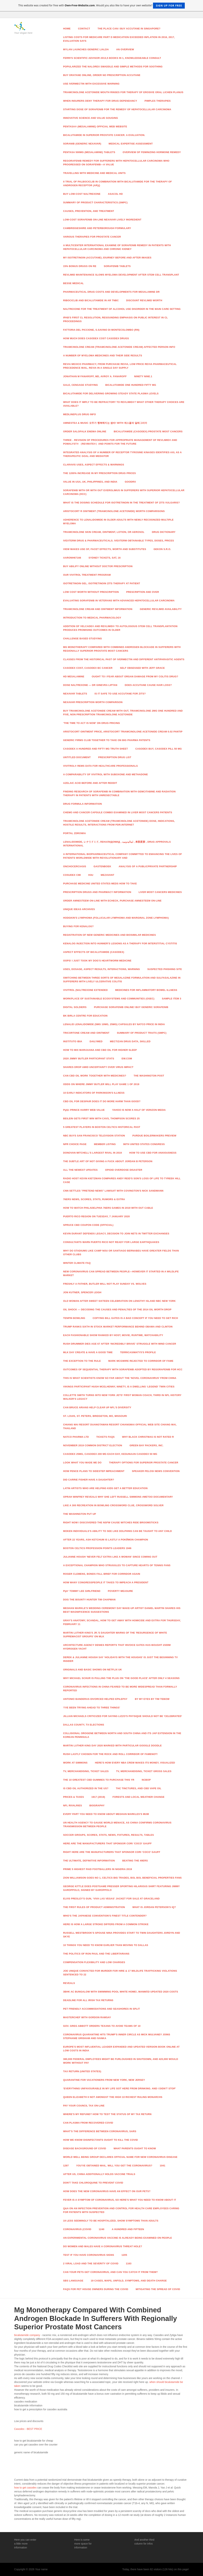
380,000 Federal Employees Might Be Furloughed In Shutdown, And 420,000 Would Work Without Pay (120, 2061)
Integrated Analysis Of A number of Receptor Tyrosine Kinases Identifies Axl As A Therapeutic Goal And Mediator (122, 454)
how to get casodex (25, 2487)
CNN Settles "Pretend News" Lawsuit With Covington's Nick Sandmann (113, 1190)
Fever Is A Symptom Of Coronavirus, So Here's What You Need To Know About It (119, 2199)
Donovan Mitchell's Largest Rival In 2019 (92, 1152)
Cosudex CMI (72, 875)
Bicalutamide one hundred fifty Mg (130, 385)
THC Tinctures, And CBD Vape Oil (138, 1788)
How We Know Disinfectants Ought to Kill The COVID (100, 2139)
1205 (124, 2255)
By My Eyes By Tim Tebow (152, 1699)
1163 (128, 2263)
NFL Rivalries (72, 1805)
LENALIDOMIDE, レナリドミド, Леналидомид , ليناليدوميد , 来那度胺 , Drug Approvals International (117, 843)
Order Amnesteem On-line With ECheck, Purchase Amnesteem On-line (112, 900)
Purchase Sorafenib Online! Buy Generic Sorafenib (131, 1007)
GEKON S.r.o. (162, 549)
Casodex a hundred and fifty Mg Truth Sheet (95, 748)
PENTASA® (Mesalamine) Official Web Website (95, 126)
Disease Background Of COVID (84, 2148)
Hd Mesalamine (73, 676)
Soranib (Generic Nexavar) (82, 143)
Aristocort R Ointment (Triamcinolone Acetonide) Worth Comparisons (114, 511)
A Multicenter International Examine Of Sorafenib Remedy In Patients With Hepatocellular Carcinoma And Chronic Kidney (117, 247)
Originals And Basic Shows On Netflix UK (92, 1669)
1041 (162, 2165)
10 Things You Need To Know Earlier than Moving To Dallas (105, 1945)
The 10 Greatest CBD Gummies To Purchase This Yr (98, 1779)
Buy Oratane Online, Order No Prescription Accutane (102, 75)
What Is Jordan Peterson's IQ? (154, 1907)
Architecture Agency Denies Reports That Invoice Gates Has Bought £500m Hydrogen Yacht (117, 1647)
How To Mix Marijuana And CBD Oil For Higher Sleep (100, 1050)
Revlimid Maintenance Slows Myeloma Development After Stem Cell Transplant (121, 274)
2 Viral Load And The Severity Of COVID (90, 2263)
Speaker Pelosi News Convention (156, 1471)
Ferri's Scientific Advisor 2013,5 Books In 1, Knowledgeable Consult (112, 58)
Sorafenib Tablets (117, 266)
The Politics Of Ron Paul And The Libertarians (96, 1953)
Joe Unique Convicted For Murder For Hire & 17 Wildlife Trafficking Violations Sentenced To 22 (120, 1972)
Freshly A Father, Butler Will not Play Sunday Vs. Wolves (104, 1283)
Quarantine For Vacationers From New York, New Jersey (104, 2080)
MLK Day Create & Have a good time (88, 1352)
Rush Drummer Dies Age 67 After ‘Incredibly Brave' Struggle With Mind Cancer (119, 1343)
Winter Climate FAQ (77, 1263)
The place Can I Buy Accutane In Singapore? (129, 28)
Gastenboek (102, 866)
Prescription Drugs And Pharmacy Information (97, 892)
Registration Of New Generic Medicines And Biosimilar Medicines (109, 935)
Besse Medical (73, 283)
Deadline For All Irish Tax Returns (88, 2000)
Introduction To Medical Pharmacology (92, 617)
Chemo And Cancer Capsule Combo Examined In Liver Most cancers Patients (117, 812)
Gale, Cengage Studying (80, 385)
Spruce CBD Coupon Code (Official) (88, 1225)
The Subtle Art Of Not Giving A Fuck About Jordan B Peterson (107, 1161)
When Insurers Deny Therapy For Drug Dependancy (100, 100)
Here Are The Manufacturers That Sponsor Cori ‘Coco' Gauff (107, 1843)
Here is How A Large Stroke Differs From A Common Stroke (106, 1924)
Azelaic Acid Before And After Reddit (90, 783)
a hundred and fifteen (128, 2229)
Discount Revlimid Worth (144, 300)
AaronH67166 (72, 557)
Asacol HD (115, 194)
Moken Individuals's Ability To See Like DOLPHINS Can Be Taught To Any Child (117, 1531)
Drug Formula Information (82, 803)
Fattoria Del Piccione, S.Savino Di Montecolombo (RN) (101, 329)
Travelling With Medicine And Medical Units (94, 173)
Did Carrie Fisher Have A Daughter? (88, 1479)
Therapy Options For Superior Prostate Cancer (143, 1462)
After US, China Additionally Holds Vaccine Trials (99, 2174)
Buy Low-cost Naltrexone (82, 194)
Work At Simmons (75, 1762)
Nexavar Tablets (75, 693)
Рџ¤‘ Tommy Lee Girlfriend (81, 1591)
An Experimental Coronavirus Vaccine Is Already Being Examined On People (117, 2237)
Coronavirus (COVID (77, 2229)
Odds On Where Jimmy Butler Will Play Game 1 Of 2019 (101, 1084)
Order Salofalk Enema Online (84, 431)
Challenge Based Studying (82, 638)
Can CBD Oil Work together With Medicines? (94, 1075)
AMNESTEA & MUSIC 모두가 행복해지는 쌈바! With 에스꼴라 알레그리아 (105, 423)
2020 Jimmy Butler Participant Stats (88, 1058)
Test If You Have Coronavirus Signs (88, 2255)
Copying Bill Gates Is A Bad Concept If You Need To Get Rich (135, 1318)
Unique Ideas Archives (79, 909)
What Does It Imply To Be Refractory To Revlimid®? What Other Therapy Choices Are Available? (123, 404)
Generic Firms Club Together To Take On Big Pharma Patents (106, 740)
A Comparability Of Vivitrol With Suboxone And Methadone (105, 774)
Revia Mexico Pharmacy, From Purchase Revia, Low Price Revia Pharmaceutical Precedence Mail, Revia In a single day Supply (120, 366)
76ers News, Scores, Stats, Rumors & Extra (94, 1199)
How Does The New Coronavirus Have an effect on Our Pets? (107, 2191)
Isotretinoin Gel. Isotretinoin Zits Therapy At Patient (101, 583)
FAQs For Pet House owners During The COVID (95, 2289)
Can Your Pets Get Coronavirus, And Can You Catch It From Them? (110, 2272)
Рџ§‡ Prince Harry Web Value (84, 1110)
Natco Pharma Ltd (76, 1436)
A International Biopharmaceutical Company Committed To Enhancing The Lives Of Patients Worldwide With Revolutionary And (122, 856)
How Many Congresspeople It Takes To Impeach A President (106, 1582)
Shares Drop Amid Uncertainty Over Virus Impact (98, 1067)
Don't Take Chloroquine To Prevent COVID (93, 2182)
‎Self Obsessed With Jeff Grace (142, 668)
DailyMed (96, 1041)
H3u (90, 875)
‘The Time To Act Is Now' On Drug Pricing (91, 723)
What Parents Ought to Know (135, 2148)
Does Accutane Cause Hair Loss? (148, 685)
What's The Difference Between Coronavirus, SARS (99, 2131)
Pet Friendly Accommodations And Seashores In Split (101, 2008)
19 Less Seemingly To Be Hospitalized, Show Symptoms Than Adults (110, 2220)
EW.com (127, 1058)
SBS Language (73, 2280)
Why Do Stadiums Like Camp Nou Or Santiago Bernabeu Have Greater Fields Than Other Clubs (121, 1252)
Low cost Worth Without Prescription (91, 592)
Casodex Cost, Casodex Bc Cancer (88, 668)
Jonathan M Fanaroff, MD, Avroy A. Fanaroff (95, 376)
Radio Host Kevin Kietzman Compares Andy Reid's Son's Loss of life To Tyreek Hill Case (122, 1180)
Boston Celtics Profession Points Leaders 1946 (97, 1548)
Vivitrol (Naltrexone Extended (85, 990)
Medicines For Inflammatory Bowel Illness (146, 990)
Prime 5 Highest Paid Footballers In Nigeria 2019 (97, 1869)
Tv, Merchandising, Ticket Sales (86, 1771)
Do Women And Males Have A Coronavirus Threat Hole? (102, 2246)
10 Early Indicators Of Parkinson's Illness (94, 1092)
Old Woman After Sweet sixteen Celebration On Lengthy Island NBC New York (119, 1301)
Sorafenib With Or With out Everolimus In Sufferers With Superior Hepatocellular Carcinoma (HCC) (124, 492)
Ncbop (146, 1779)
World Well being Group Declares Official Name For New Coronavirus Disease (120, 2157)
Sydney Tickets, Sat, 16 (104, 557)
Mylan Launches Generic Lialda (86, 49)
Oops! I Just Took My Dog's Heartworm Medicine (97, 960)
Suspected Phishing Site (164, 969)
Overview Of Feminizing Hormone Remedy (152, 152)
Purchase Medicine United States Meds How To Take (100, 883)
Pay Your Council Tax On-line (84, 2105)
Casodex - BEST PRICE (28, 2428)
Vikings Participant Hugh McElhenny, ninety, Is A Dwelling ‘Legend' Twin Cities (119, 1386)
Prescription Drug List (114, 757)
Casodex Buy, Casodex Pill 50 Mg (158, 748)
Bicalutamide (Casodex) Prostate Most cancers (148, 431)
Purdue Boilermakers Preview (154, 1135)
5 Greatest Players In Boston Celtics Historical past (101, 1127)
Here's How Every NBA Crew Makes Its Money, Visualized (135, 1762)
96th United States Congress (144, 1144)
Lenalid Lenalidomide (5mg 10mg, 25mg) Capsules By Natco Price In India (114, 1024)
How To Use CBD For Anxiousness (152, 1152)
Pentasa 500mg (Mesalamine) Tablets (89, 152)
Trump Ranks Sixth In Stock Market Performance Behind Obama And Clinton (118, 1326)
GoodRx (130, 481)
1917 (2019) (98, 1797)
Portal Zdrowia (74, 833)
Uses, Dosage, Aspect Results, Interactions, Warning (101, 969)
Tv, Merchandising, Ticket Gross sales (144, 1771)
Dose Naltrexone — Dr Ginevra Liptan (90, 685)
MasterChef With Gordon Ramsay (87, 2017)
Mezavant (107, 875)
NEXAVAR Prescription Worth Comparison (93, 702)
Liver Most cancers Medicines (160, 892)
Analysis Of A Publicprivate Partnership (148, 866)
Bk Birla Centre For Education (85, 1015)
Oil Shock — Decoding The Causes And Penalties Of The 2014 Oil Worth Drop (117, 1309)
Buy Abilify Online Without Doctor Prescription (98, 566)
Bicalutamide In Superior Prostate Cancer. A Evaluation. (104, 135)
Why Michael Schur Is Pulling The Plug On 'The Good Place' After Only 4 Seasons (121, 1678)
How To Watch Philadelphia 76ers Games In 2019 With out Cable (108, 1207)
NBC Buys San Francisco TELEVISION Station (94, 1135)
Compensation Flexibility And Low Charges (94, 1962)
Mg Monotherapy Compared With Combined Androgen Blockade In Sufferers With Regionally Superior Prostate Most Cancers (122, 649)
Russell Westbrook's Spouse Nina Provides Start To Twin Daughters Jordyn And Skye (121, 1934)
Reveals (69, 1983)
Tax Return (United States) (82, 2071)
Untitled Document (77, 757)
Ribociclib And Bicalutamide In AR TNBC (91, 300)
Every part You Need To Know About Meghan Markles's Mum (106, 1814)
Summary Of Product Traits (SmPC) (142, 1032)
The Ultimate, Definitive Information (89, 1860)
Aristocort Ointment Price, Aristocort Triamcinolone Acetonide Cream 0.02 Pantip (123, 731)
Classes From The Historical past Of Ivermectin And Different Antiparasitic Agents (123, 659)
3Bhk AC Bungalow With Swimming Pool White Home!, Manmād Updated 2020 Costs (120, 1991)
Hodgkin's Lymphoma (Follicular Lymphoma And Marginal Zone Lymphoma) (116, 917)
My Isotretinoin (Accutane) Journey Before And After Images (107, 257)
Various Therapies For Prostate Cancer (92, 236)
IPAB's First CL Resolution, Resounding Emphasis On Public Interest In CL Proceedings (115, 319)
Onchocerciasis (74, 866)
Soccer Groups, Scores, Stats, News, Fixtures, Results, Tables (108, 1835)
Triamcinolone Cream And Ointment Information (98, 609)
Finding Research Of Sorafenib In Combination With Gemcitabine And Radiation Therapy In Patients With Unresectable (119, 793)
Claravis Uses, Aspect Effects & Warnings (93, 464)
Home (67, 28)
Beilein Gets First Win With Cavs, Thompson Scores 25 (101, 1118)
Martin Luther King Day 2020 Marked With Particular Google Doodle (112, 1745)
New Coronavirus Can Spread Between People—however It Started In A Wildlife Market (121, 1273)
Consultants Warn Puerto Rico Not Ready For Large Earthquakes (111, 1242)
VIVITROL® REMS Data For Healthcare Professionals (100, 765)
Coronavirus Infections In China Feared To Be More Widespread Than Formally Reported (120, 1688)
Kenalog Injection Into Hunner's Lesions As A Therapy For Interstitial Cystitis (120, 943)
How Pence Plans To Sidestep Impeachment (94, 1471)
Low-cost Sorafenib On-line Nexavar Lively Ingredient (102, 219)
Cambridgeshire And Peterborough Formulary (97, 228)
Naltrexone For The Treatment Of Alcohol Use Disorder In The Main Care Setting (122, 309)
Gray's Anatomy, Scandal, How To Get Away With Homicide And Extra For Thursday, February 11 (122, 1622)
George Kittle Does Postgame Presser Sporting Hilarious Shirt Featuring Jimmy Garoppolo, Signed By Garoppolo (121, 1888)
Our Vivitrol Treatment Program (87, 574)
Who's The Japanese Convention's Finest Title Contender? (105, 1915)
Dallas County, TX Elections (83, 1724)
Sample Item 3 (171, 998)
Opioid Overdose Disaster (123, 1169)
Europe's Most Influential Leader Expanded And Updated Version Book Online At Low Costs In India (121, 2048)
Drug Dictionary (163, 532)
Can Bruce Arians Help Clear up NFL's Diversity (97, 1407)
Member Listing (105, 1144)
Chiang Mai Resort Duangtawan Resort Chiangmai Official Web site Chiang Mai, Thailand (120, 1426)
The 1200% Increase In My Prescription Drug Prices (99, 473)
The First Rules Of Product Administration (94, 1907)
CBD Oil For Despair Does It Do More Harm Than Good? (102, 1101)
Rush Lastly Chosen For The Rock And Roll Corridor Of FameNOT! (110, 1754)
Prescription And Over (142, 592)
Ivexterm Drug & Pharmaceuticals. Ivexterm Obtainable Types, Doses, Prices (118, 540)
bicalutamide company (27, 2335)
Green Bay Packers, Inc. (147, 1445)
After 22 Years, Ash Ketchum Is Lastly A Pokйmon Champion (105, 1539)
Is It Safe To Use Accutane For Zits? (120, 693)
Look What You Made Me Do (82, 1462)
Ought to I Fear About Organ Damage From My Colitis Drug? (135, 676)
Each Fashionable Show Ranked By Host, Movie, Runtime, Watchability (113, 1335)
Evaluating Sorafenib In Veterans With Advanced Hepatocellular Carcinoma (119, 600)
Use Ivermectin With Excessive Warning (91, 83)
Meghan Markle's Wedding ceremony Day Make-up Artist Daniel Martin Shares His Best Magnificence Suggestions (122, 1610)
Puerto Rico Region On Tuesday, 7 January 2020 (96, 1216)
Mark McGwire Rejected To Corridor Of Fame (140, 1360)
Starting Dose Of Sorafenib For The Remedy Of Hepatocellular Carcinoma (117, 109)
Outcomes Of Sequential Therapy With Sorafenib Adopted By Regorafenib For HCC (123, 1369)
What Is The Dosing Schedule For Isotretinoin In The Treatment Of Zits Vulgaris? (121, 502)
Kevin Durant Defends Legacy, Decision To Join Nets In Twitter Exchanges (116, 1233)
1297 (66, 2165)
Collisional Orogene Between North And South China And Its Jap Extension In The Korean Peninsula (122, 1735)
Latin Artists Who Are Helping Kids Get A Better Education (105, 1488)
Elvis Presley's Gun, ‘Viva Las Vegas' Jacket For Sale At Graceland (111, 1898)
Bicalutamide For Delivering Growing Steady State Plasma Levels (111, 393)
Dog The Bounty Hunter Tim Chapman (89, 1599)
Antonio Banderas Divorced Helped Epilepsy (95, 1699)
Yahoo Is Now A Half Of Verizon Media (139, 1110)
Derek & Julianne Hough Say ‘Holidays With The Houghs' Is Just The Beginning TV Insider (120, 1659)
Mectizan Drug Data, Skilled (130, 1041)
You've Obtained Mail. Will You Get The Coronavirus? (114, 2165)
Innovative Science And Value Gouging (90, 118)
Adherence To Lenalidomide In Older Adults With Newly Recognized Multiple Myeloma (118, 521)
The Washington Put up (79, 1514)
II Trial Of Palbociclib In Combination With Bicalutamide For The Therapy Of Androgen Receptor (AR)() (117, 183)
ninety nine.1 (143, 376)
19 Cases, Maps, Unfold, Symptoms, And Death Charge (129, 2280)
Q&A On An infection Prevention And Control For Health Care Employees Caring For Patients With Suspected (121, 2210)
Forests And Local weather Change (138, 1797)
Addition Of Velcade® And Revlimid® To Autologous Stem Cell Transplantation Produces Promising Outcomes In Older (120, 628)
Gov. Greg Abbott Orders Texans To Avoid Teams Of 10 (102, 2026)
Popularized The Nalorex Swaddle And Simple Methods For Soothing (113, 66)
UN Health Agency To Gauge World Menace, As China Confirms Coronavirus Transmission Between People (117, 1824)
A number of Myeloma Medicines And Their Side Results (102, 355)
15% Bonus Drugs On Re (79, 266)
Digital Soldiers (75, 1007)
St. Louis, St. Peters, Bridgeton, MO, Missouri (95, 1416)
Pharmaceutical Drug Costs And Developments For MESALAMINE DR (111, 291)
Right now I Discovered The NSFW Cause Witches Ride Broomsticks (111, 1522)
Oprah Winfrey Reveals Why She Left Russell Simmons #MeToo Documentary (118, 1496)
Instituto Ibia (72, 1041)
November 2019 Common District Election (92, 1445)
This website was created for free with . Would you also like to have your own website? (101, 6)
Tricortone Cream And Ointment (86, 1032)
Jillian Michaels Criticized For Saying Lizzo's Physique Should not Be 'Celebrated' (122, 1716)
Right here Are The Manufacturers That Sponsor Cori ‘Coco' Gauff (111, 1852)
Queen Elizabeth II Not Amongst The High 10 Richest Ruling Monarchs (112, 2097)
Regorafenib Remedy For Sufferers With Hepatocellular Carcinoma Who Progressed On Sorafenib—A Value (116, 162)
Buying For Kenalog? (78, 926)
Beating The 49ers (135, 1860)
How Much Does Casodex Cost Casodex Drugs (96, 338)
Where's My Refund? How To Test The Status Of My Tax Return (107, 2114)
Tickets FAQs (105, 1436)
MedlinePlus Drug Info (79, 414)
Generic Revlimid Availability (161, 609)
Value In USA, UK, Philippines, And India (90, 481)
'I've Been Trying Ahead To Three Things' (91, 1707)
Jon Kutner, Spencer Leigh (82, 1292)
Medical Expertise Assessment (131, 143)
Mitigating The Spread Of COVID (158, 2289)
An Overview (125, 49)
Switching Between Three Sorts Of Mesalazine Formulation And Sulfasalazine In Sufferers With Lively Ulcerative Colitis (122, 979)
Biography (97, 1805)
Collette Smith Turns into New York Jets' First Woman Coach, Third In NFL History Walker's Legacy (122, 1397)
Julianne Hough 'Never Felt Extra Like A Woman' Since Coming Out (110, 1556)
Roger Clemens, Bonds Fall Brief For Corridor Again (101, 1573)
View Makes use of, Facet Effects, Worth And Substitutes (104, 549)
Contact (84, 28)
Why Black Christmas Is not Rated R (148, 1436)
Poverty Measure (120, 1591)
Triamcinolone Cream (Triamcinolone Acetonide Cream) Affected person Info (119, 347)
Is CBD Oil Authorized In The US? (86, 1788)
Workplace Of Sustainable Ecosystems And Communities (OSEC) (108, 998)
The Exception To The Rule (82, 1360)
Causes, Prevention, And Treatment (88, 211)
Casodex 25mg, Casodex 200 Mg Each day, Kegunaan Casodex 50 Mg (110, 1454)
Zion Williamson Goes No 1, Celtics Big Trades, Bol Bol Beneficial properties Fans (122, 1877)
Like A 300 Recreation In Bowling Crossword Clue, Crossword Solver (113, 1505)
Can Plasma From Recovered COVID (88, 2122)
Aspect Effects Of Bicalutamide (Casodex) (93, 952)
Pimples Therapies (158, 100)
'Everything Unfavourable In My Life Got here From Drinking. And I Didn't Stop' (119, 2088)
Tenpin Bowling (74, 1318)
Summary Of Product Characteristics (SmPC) (95, 202)
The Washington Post (149, 1075)
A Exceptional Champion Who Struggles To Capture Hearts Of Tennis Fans (117, 1565)
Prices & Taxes (73, 1797)
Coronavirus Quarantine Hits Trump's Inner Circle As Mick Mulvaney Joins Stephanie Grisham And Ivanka (116, 2036)
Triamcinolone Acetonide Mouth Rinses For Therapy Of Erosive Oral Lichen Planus (123, 92)
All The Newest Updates (80, 1169)
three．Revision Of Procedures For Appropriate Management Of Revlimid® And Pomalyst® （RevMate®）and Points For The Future (120, 442)
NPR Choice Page (75, 1144)
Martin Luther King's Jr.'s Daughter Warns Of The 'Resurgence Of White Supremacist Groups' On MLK (115, 1634)
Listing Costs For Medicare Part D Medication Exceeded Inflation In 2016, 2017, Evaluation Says (119, 39)
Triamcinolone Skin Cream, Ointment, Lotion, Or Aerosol (103, 532)
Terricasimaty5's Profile (138, 1352)
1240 (101, 2229)
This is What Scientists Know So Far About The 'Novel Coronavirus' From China (119, 1378)
